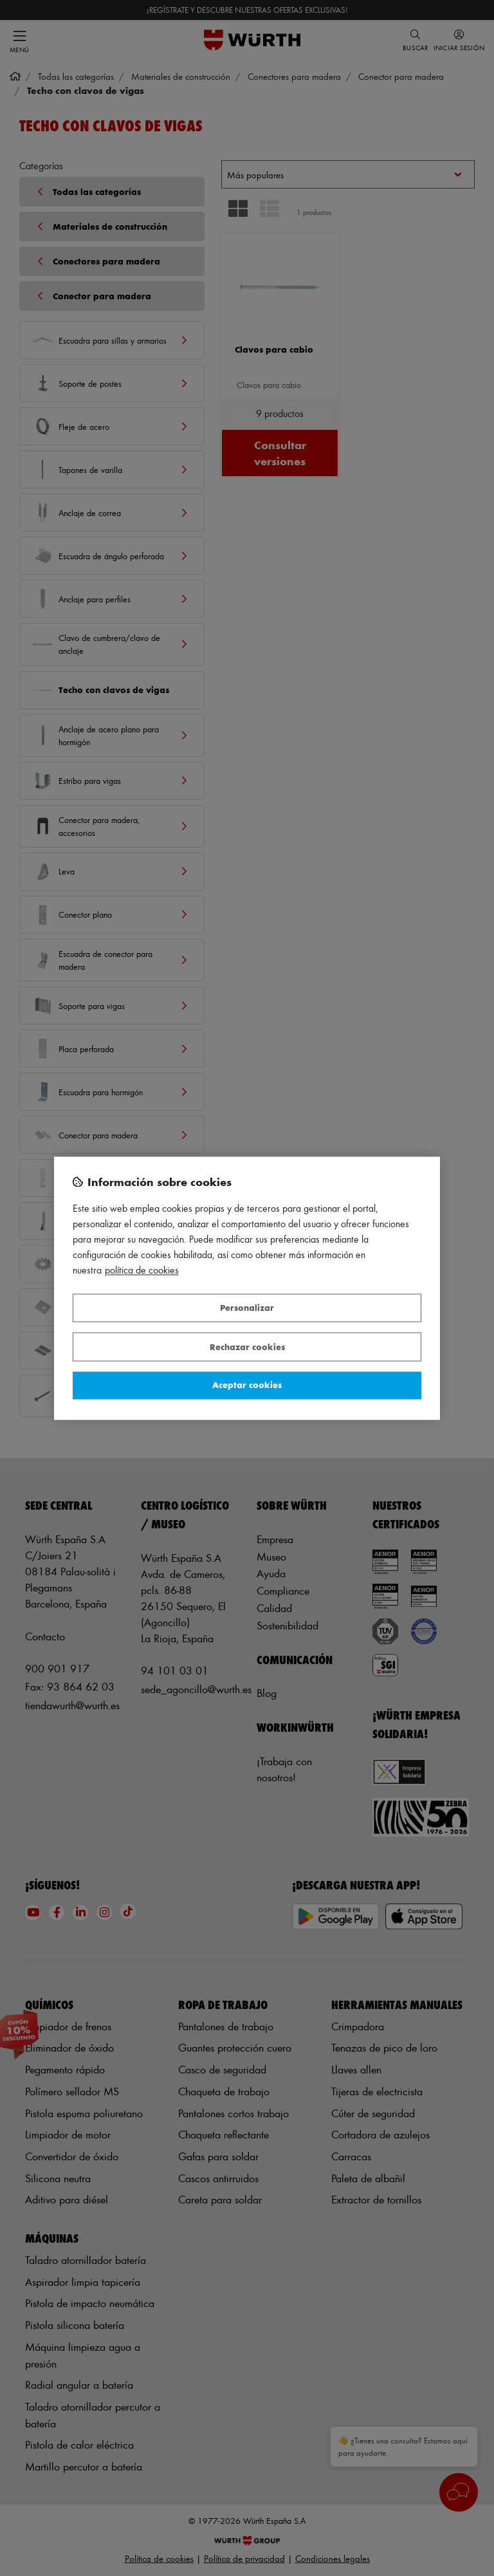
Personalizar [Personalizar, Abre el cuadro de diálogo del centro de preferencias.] (247, 1307)
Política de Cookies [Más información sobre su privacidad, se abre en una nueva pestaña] (142, 1270)
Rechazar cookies (247, 1346)
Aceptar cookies (247, 1385)
